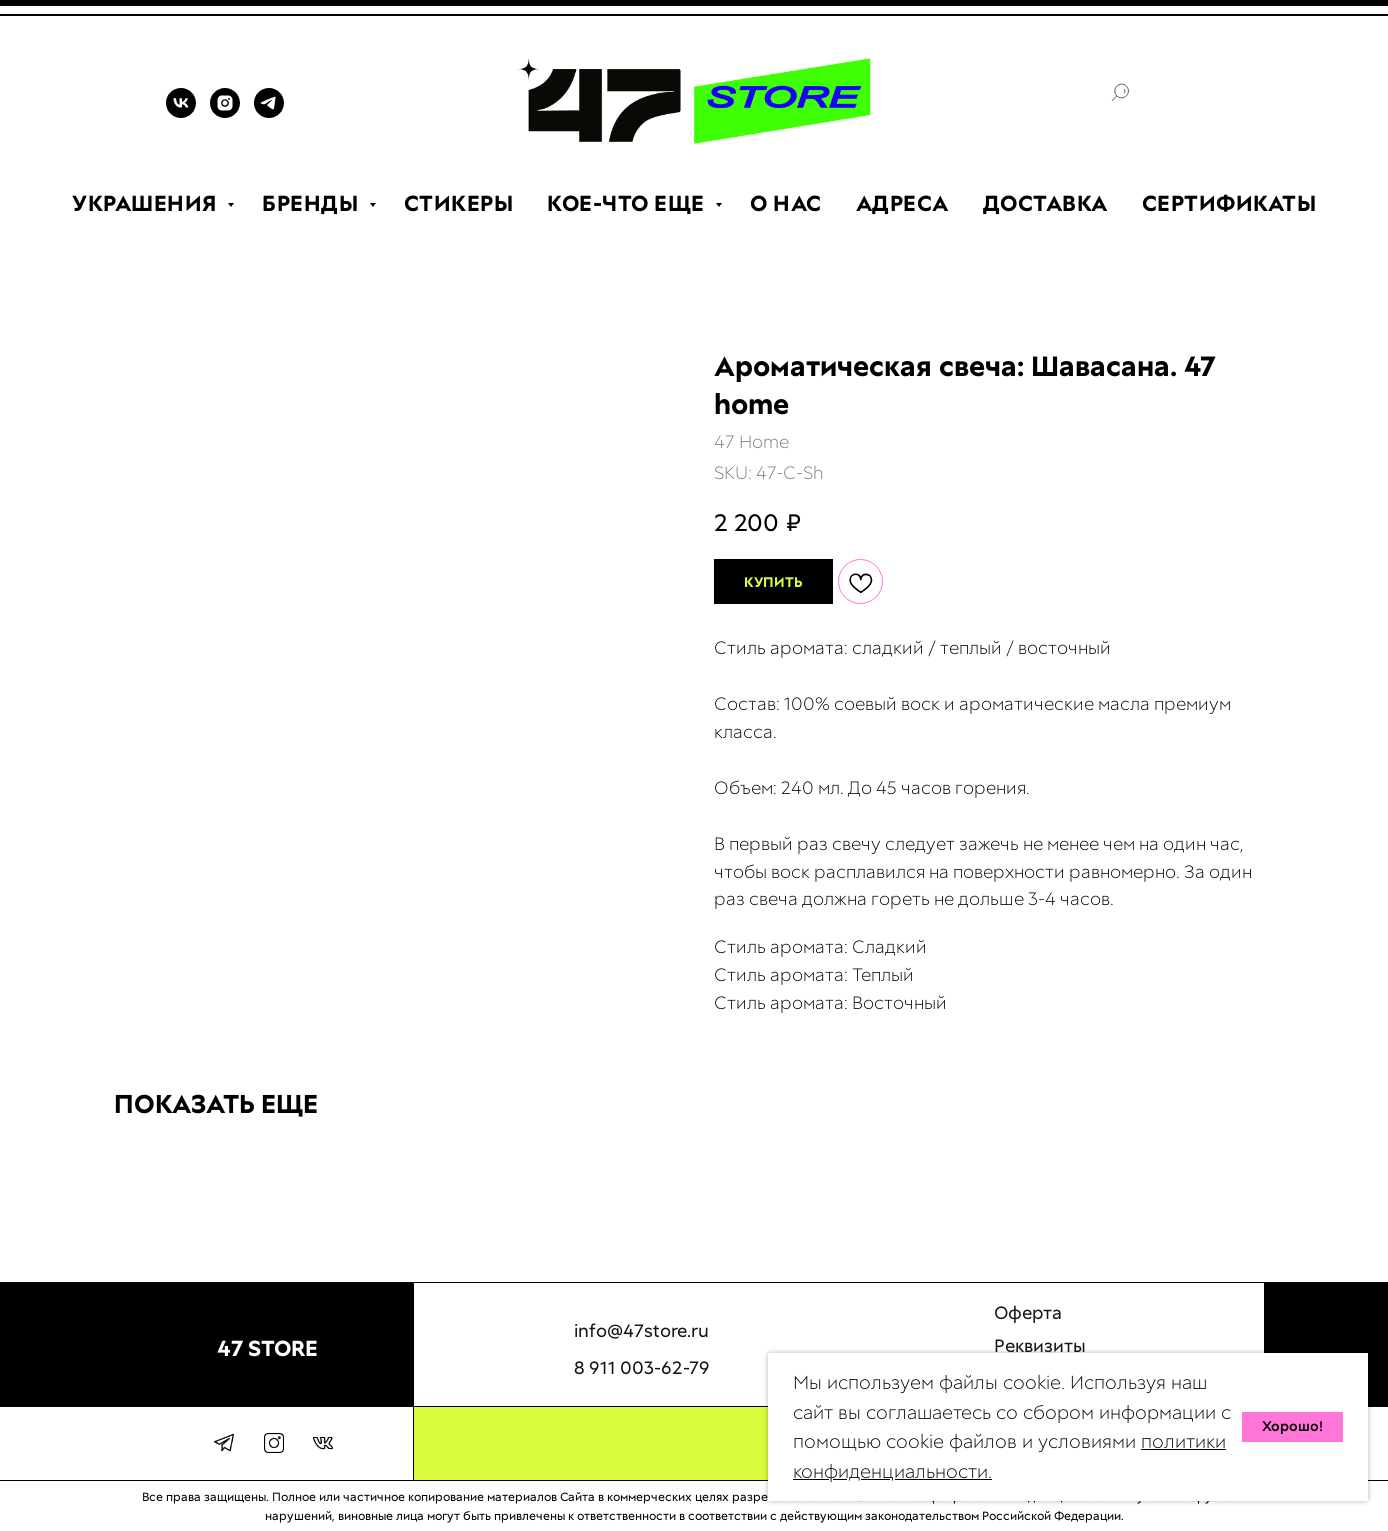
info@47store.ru (641, 1342)
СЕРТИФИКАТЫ (1229, 203)
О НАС (786, 203)
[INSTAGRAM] (225, 112)
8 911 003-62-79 (642, 1396)
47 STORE (267, 1348)
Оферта (1028, 1325)
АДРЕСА (902, 203)
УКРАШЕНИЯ (147, 203)
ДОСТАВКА (1045, 203)
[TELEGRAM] (269, 112)
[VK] (181, 112)
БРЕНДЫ (313, 203)
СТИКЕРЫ (459, 203)
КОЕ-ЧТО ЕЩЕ (628, 203)
